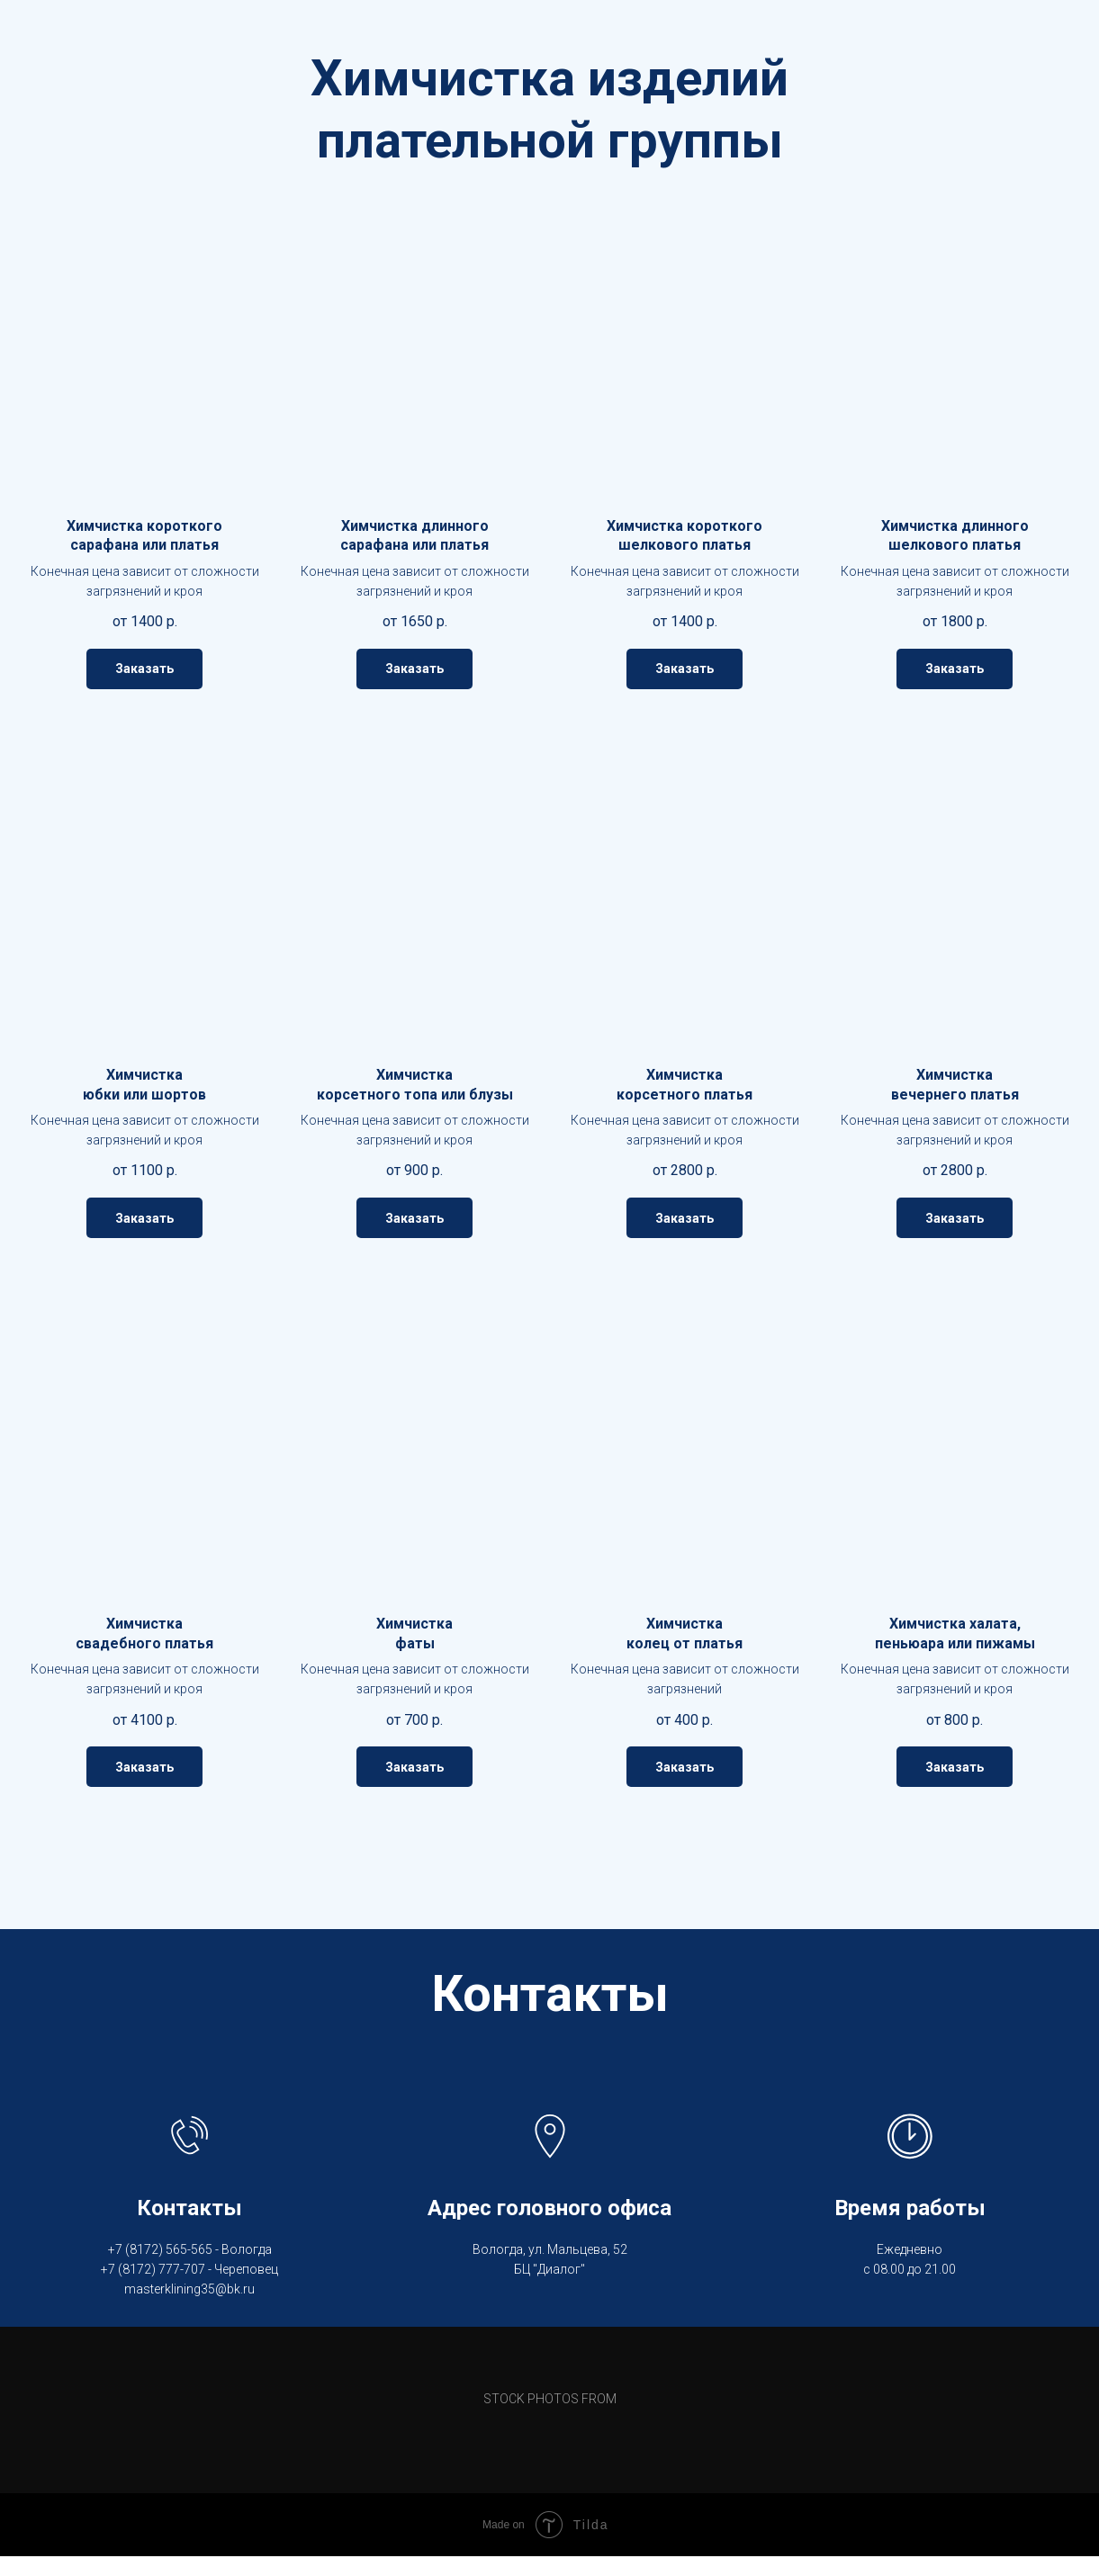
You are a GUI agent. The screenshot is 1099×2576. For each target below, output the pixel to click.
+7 (115, 2249)
